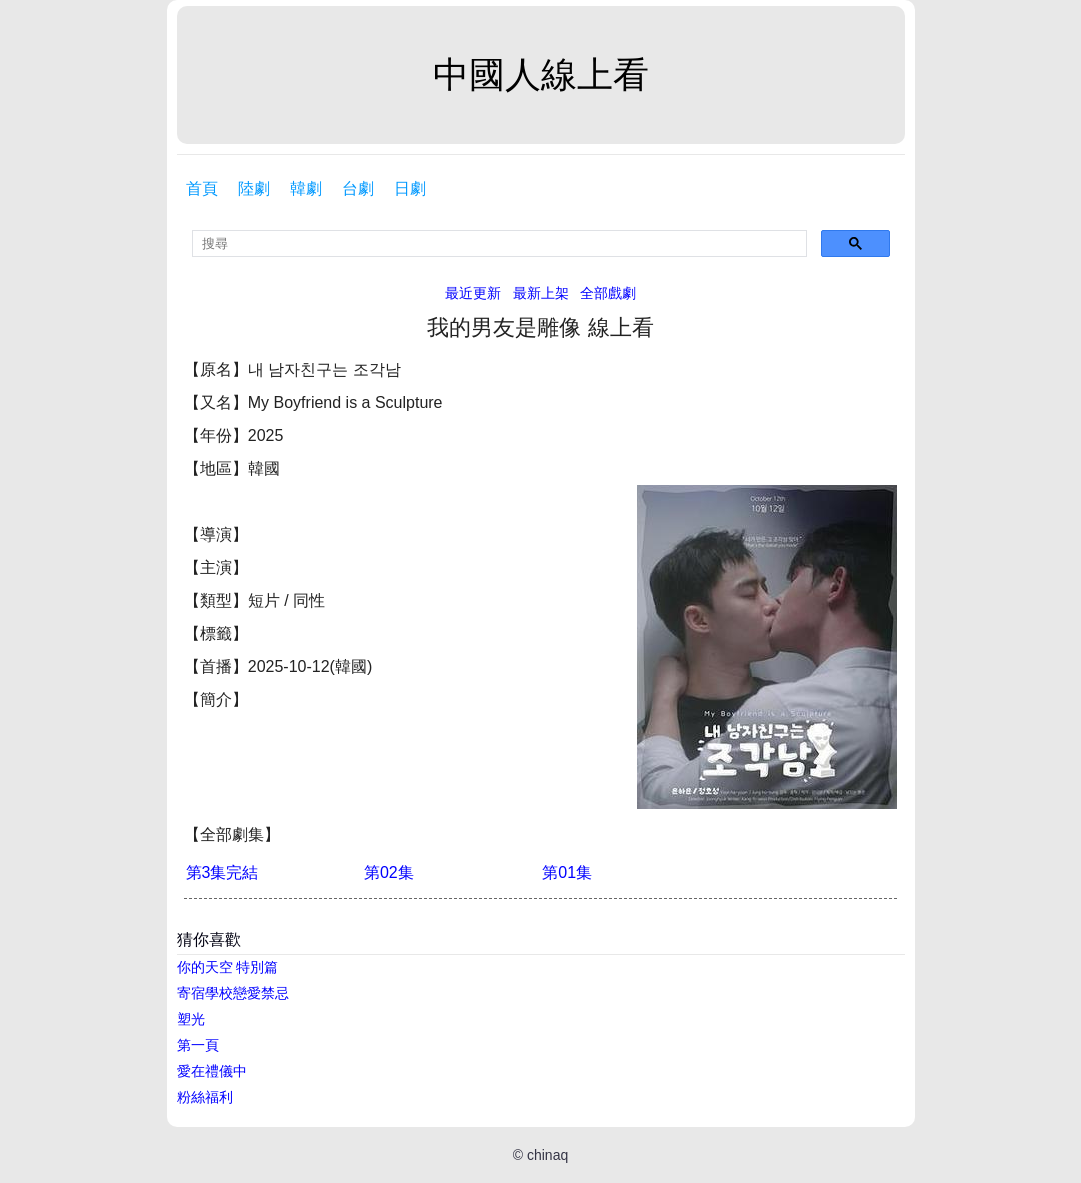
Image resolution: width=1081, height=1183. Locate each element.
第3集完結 (222, 872)
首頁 (202, 188)
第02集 (389, 872)
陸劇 (254, 188)
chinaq (547, 1155)
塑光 (191, 1019)
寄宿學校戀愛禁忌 (233, 993)
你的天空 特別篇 (228, 967)
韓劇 (306, 188)
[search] (499, 243)
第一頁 (198, 1045)
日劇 (410, 188)
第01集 (567, 872)
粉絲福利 (205, 1097)
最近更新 (473, 293)
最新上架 (541, 293)
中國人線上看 (541, 74)
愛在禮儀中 (212, 1071)
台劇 (358, 188)
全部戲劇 (608, 293)
